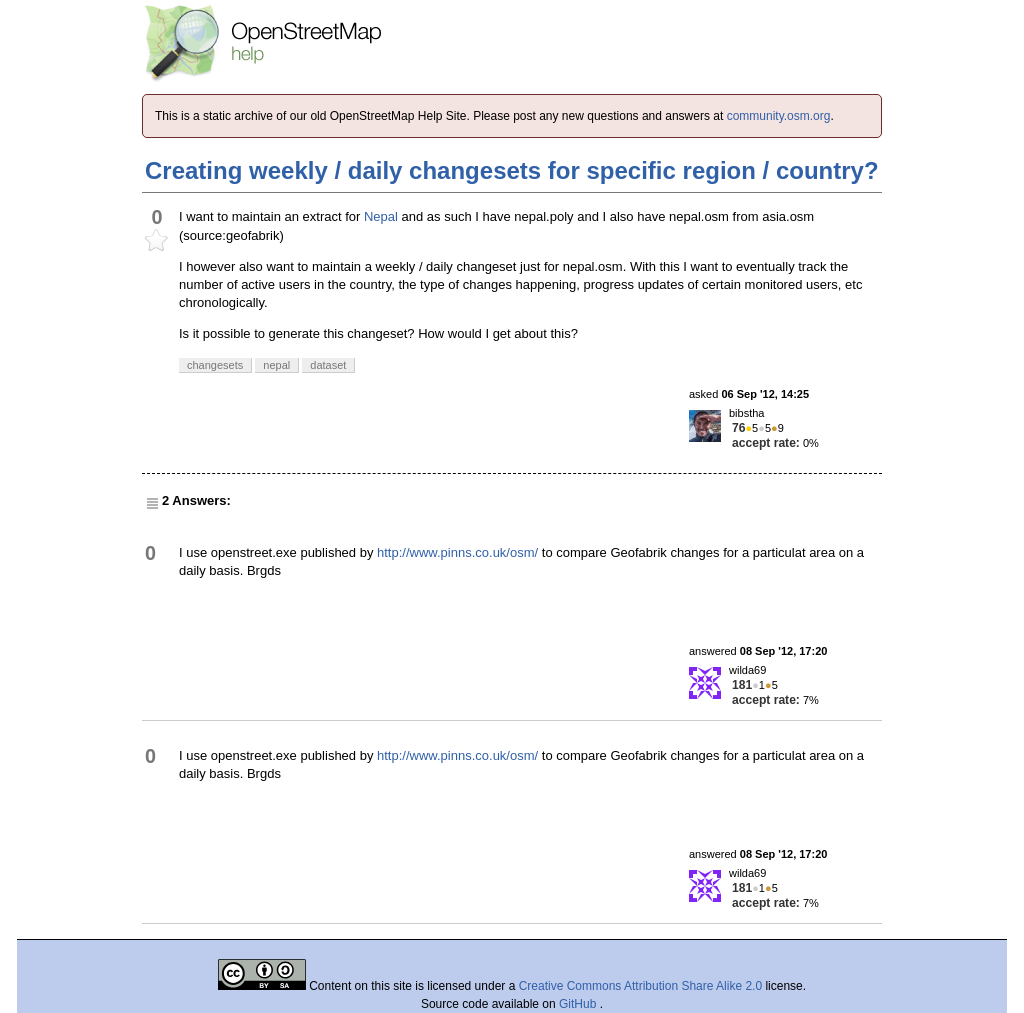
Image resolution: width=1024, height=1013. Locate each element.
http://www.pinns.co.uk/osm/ (457, 552)
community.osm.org (779, 116)
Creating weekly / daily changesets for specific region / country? (512, 170)
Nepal (381, 216)
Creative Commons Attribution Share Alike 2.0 (640, 986)
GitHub (579, 1004)
